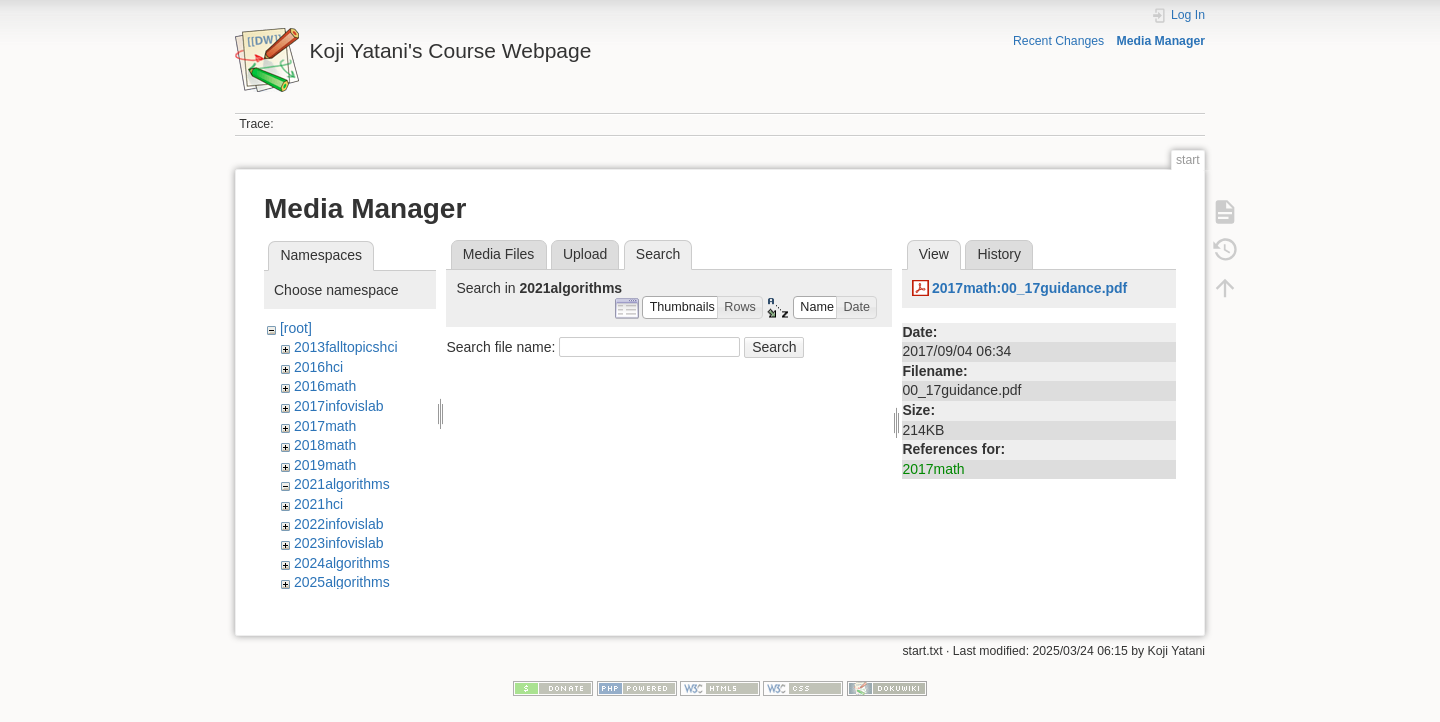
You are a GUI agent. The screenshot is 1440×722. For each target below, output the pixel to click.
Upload (585, 254)
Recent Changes (1058, 41)
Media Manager (1161, 41)
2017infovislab (339, 406)
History (999, 254)
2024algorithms (342, 563)
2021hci (318, 504)
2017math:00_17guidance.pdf (1029, 288)
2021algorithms (342, 484)
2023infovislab (339, 543)
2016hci (318, 367)
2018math (325, 445)
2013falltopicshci (346, 347)
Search (774, 347)
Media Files (499, 254)
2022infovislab (339, 524)
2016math (325, 386)
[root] (296, 328)
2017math (325, 426)
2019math (325, 465)
